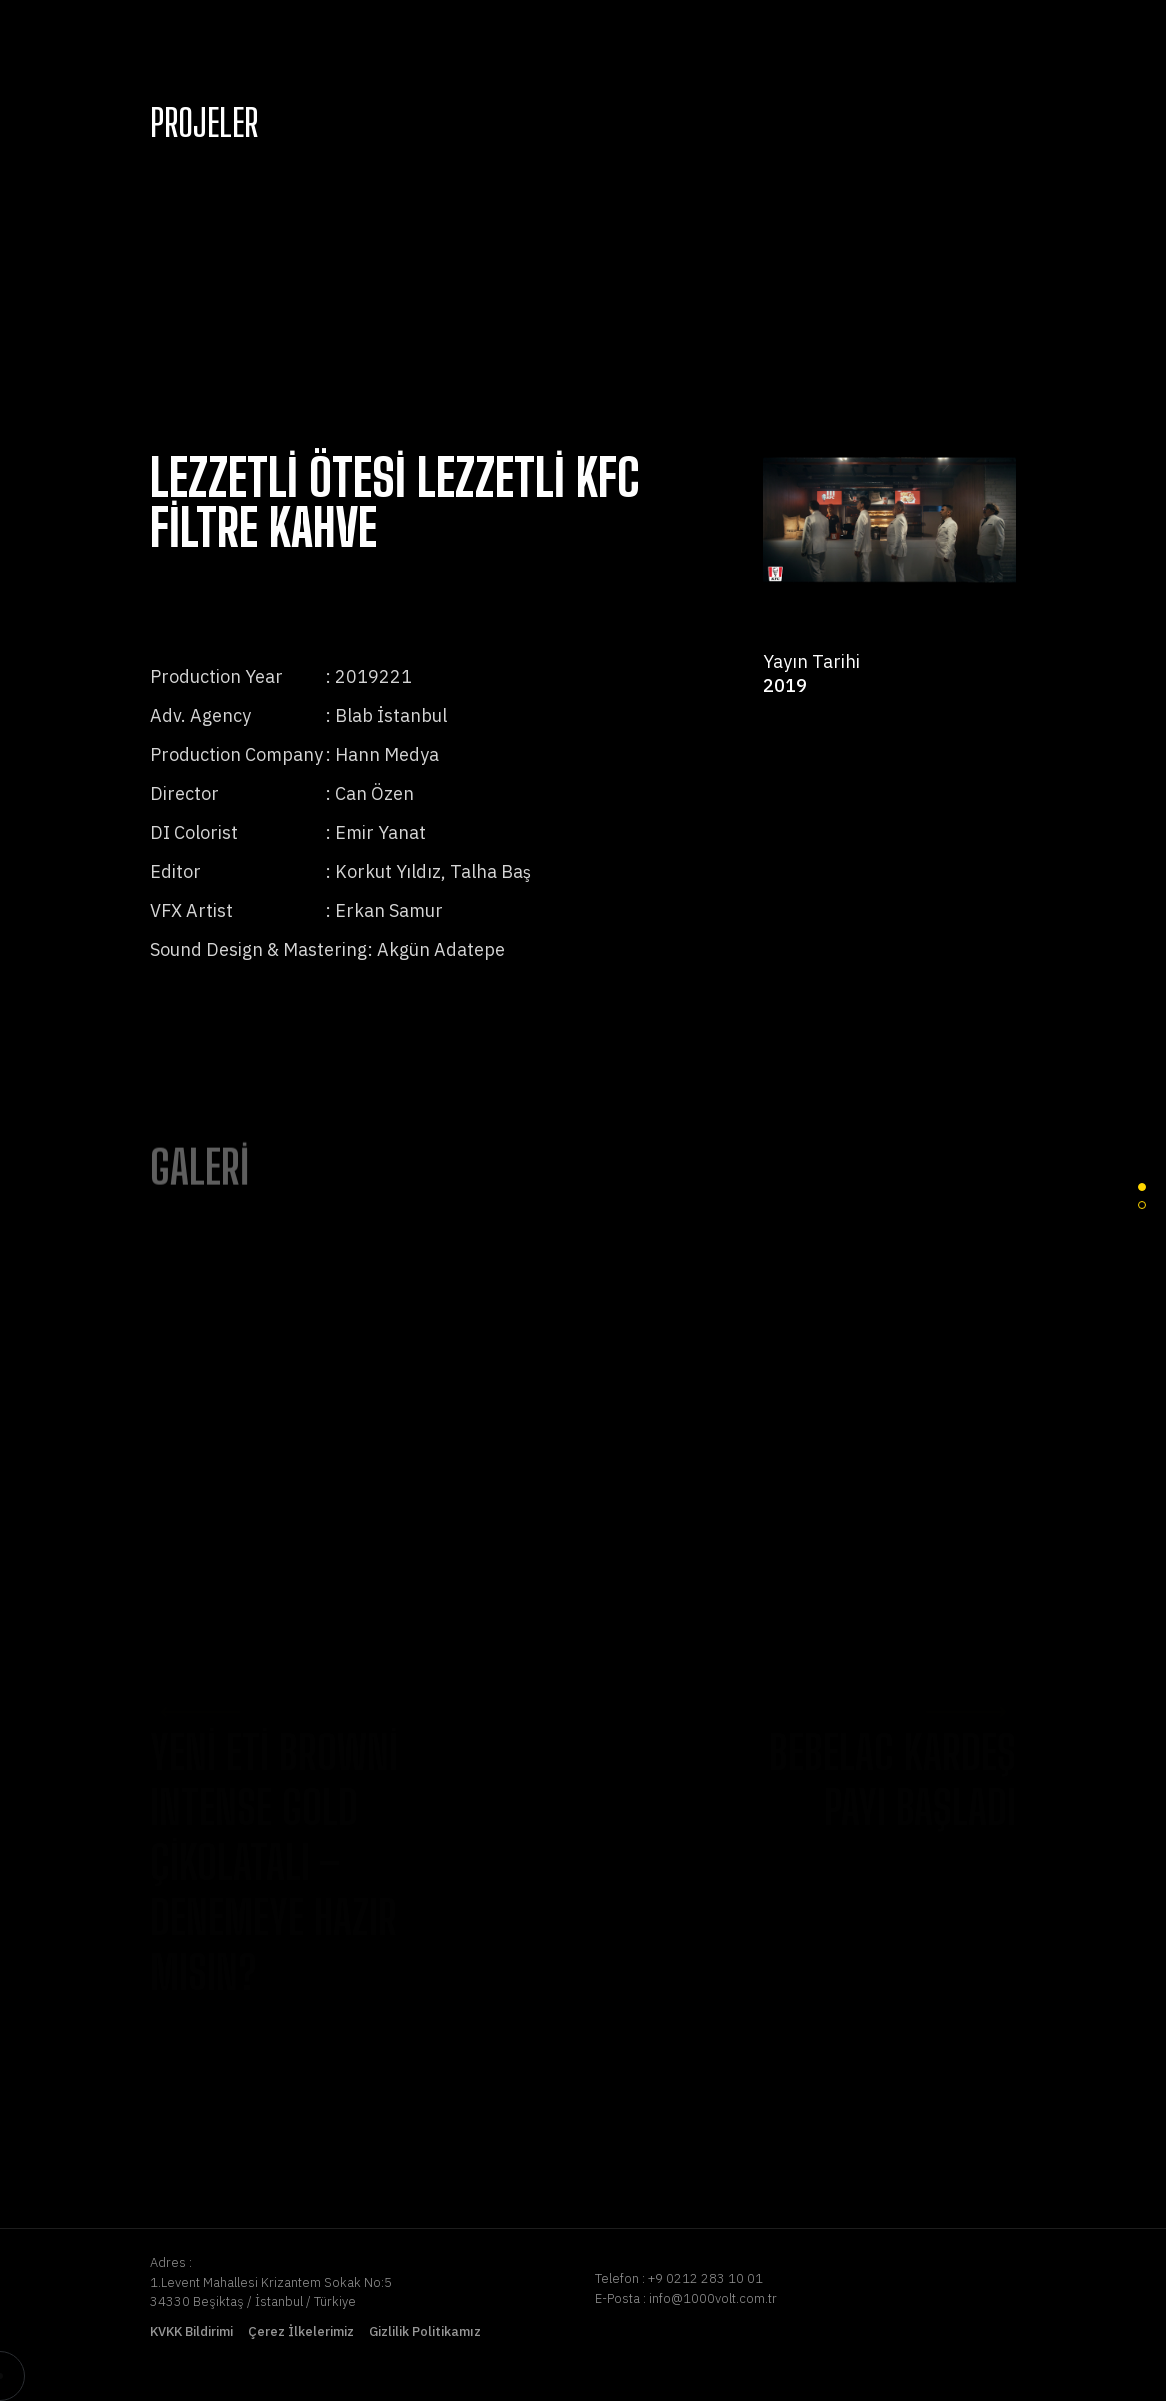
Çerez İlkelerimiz (301, 2331)
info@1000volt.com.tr (713, 2298)
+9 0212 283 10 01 (705, 2278)
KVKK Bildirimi (191, 2331)
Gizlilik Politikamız (425, 2331)
